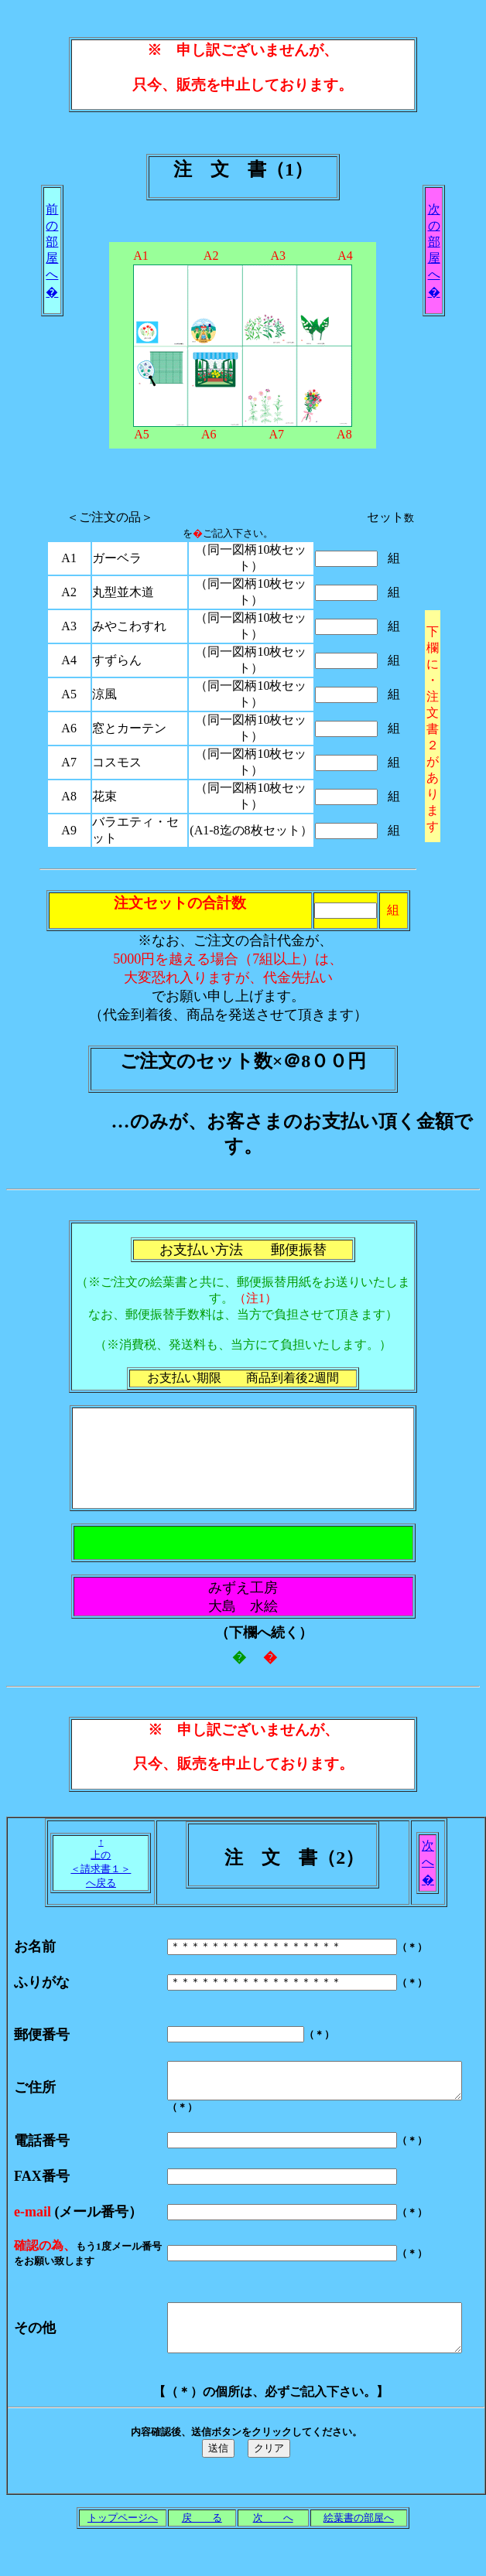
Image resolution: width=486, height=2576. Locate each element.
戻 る (202, 2548)
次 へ (273, 2548)
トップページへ (122, 2548)
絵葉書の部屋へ (358, 2548)
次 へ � (428, 1862)
